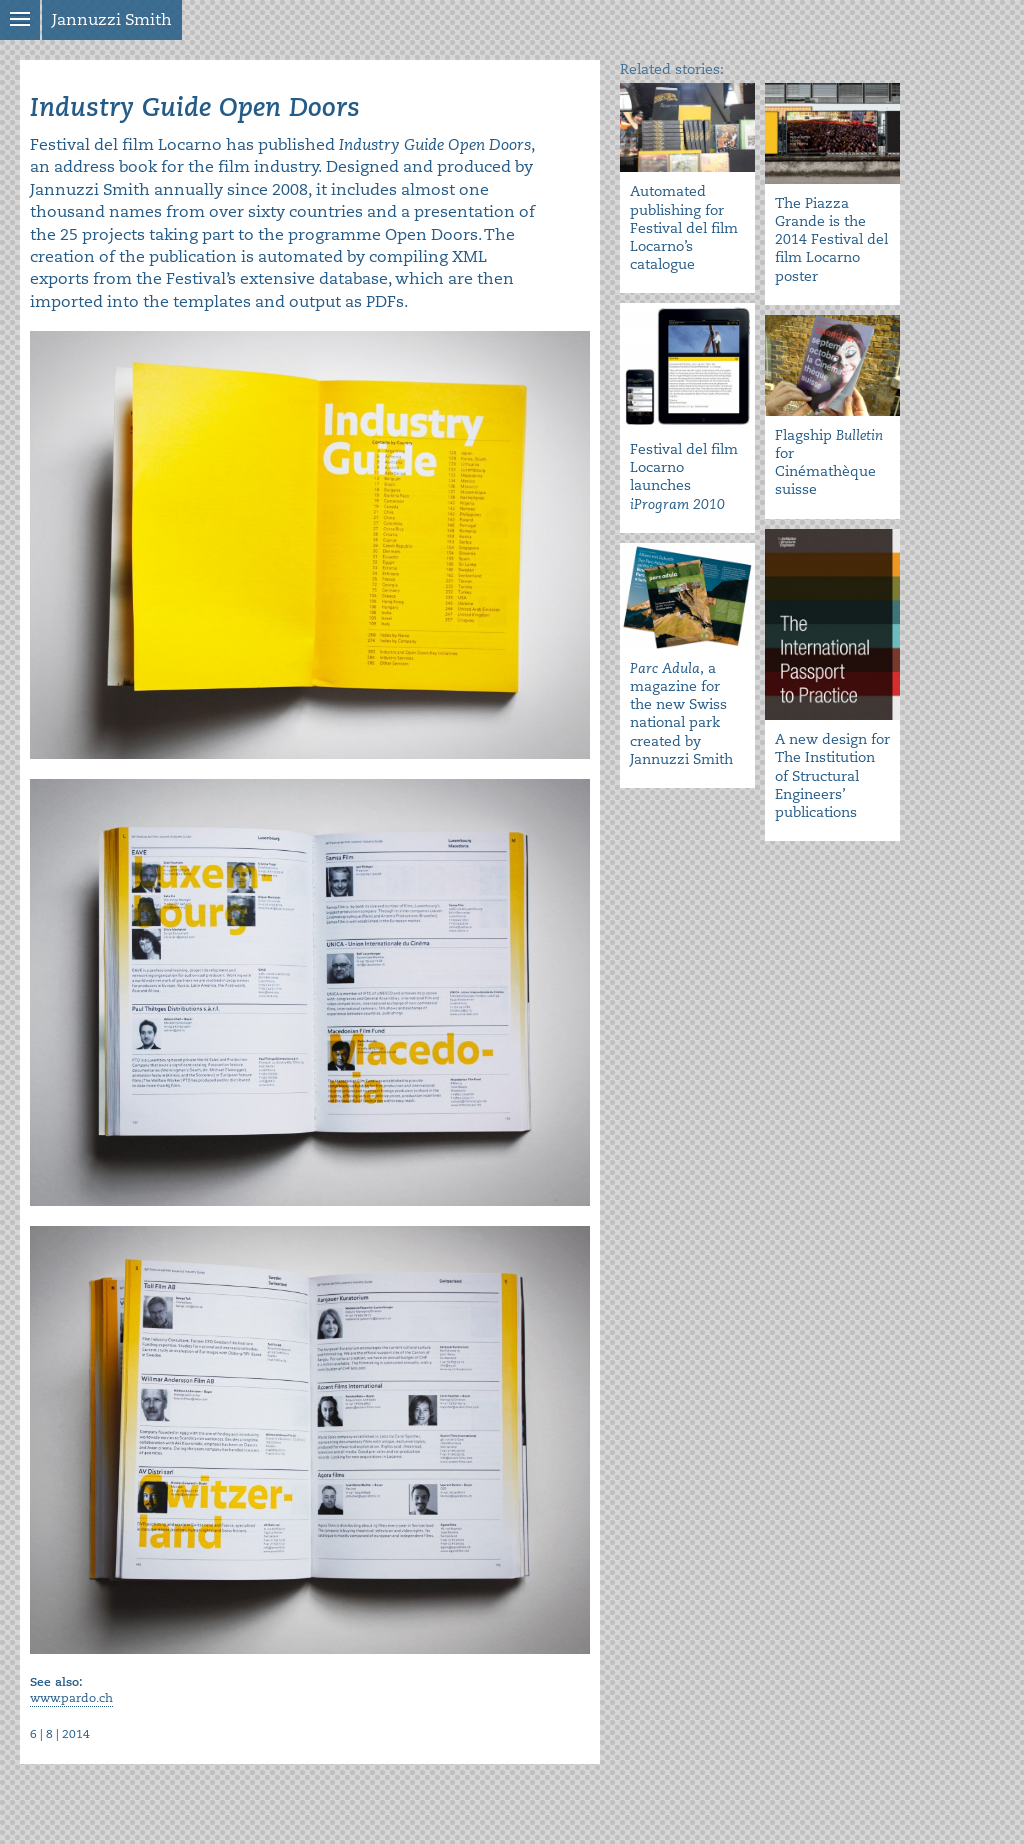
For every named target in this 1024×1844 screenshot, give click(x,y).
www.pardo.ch (71, 1698)
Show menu (20, 20)
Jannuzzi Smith (112, 20)
